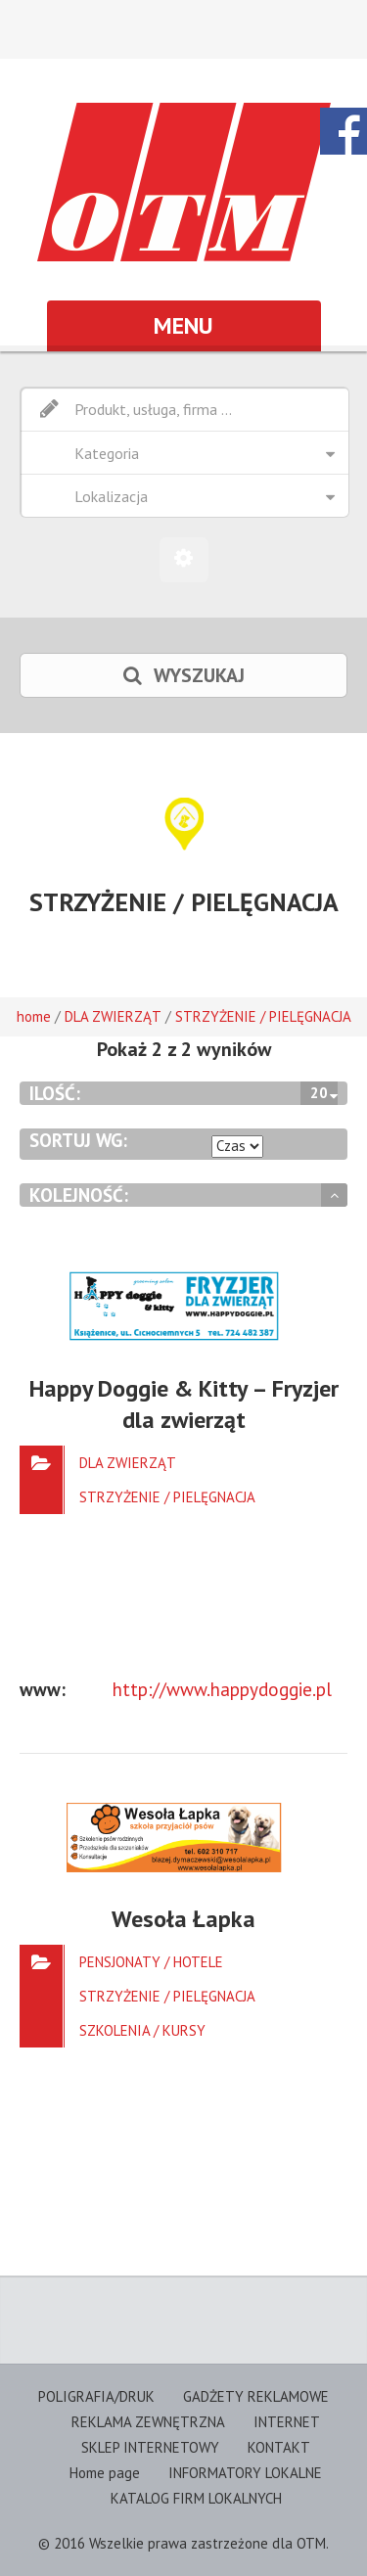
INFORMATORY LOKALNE (245, 2472)
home (34, 1016)
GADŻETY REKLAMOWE (256, 2396)
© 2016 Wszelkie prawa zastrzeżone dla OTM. (183, 2543)
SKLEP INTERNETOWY (150, 2447)
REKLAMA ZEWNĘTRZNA (148, 2422)
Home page (104, 2472)
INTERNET (286, 2422)
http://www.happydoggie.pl (222, 1689)
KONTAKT (279, 2447)
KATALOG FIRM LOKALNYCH (196, 2498)
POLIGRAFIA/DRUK (96, 2396)
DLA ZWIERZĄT (113, 1016)
